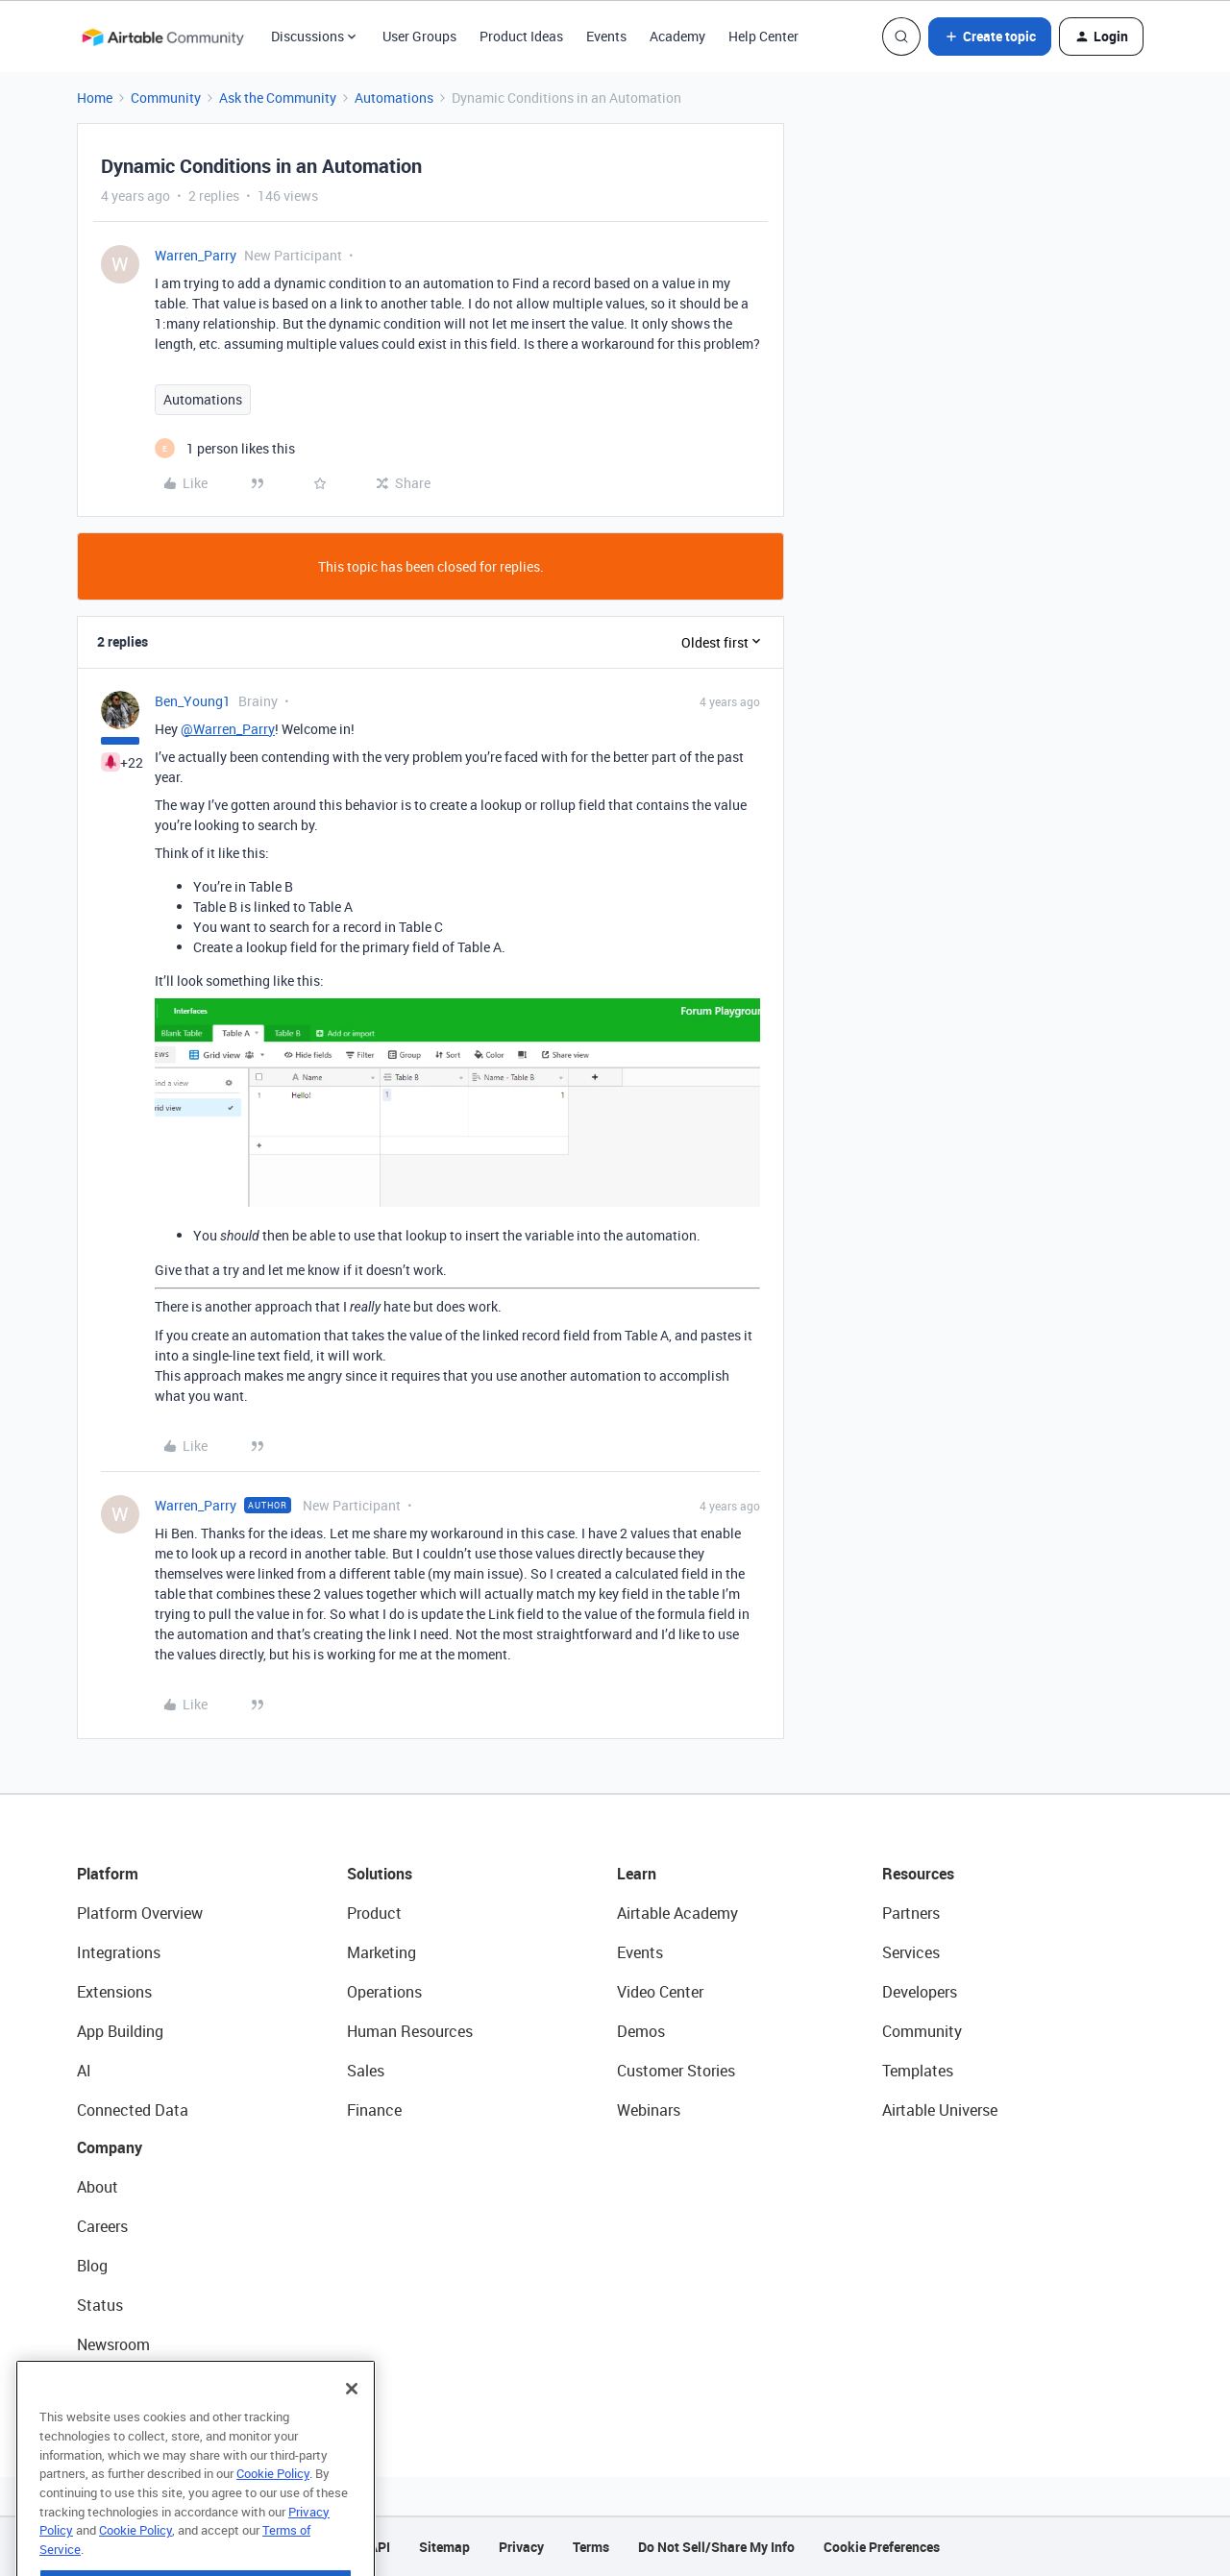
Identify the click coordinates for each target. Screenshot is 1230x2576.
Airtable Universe (939, 2110)
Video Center (660, 1991)
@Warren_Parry (228, 729)
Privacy (521, 2547)
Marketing (381, 1952)
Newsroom (113, 2344)
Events (606, 36)
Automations (394, 97)
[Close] (352, 2431)
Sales (365, 2070)
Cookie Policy (272, 2515)
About (97, 2186)
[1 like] (225, 448)
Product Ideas (521, 36)
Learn (636, 1873)
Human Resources (410, 2031)
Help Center (763, 36)
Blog (92, 2265)
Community (166, 97)
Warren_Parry (195, 255)
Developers (919, 1991)
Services (911, 1952)
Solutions (379, 1873)
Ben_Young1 (193, 701)
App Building (120, 2031)
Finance (374, 2110)
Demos (641, 2031)
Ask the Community (277, 97)
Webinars (648, 2110)
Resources (918, 1873)
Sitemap (444, 2547)
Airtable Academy (677, 1913)
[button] (989, 36)
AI (84, 2070)
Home (94, 97)
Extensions (114, 1991)
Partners (911, 1913)
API (379, 2547)
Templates (917, 2070)
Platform (107, 1873)
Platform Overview (140, 1913)
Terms (591, 2547)
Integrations (118, 1952)
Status (100, 2305)
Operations (384, 1991)
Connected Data (132, 2110)
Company (109, 2147)
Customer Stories (676, 2070)
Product (374, 1913)
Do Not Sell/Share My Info (716, 2547)
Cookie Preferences (882, 2547)
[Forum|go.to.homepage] (162, 36)
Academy (677, 36)
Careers (102, 2226)
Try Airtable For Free (144, 2383)
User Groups (419, 36)
